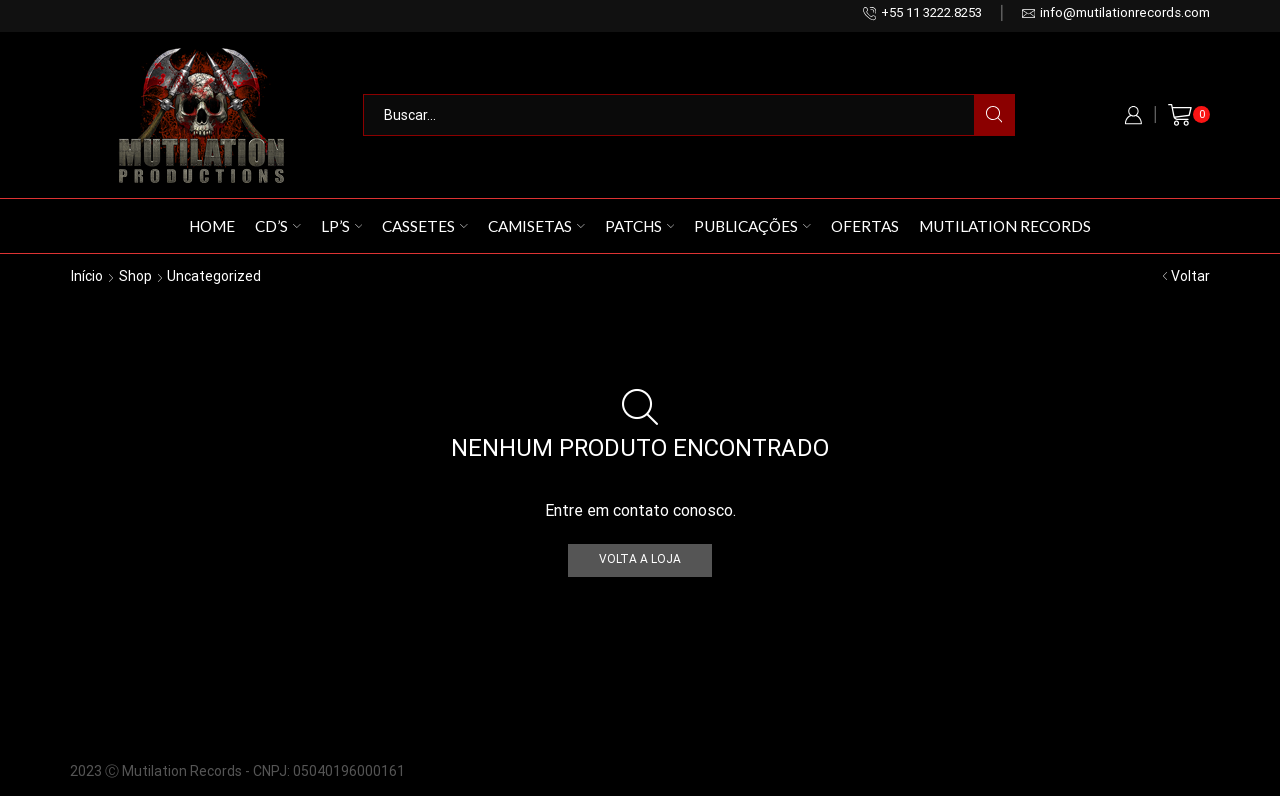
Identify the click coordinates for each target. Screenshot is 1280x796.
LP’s (342, 226)
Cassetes (425, 226)
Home (212, 226)
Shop (135, 276)
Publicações (752, 226)
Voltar (1190, 276)
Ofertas (865, 226)
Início (87, 276)
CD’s (278, 226)
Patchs (640, 226)
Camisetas (536, 226)
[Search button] (994, 115)
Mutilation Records (1005, 226)
